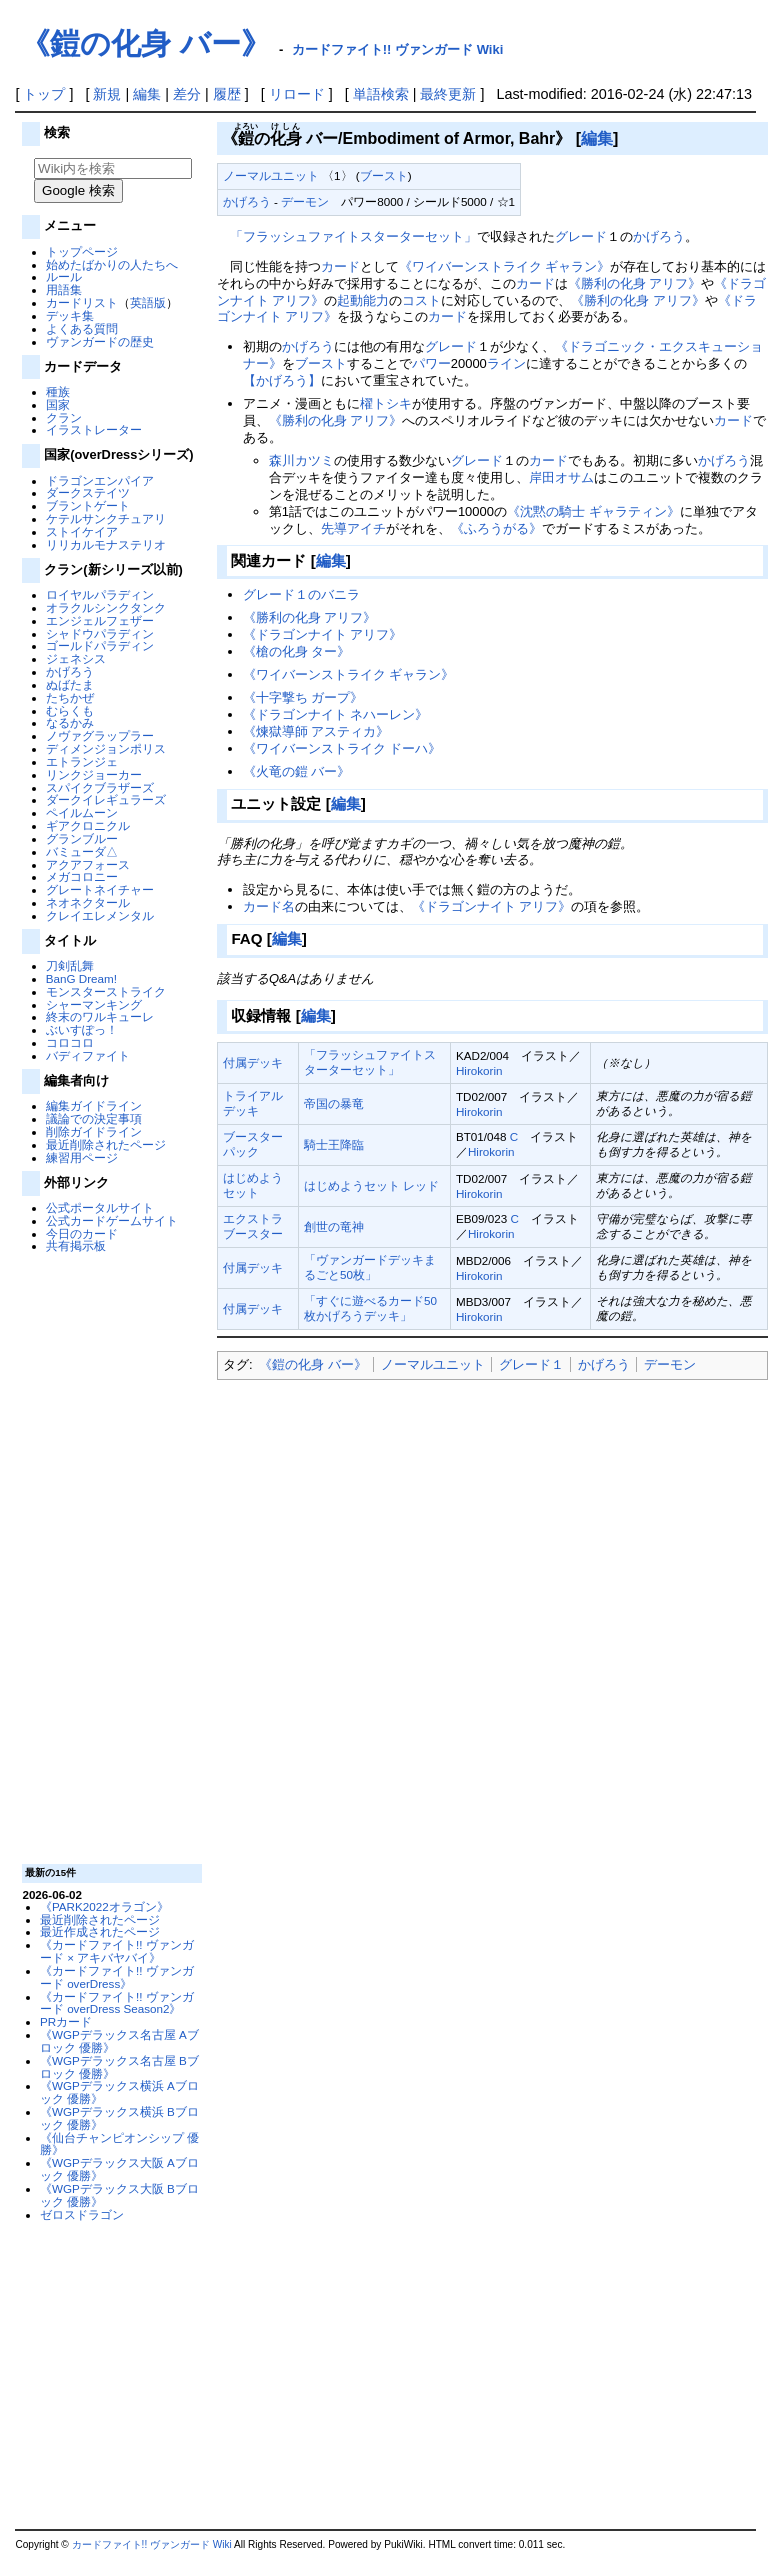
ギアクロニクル (88, 825)
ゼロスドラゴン (82, 2214)
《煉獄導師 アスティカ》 (316, 731)
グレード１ (531, 1364)
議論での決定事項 (94, 1118)
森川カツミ (301, 460)
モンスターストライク (106, 991)
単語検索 (381, 94)
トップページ (82, 251)
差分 (187, 94)
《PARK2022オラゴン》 (104, 1906)
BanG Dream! (81, 978)
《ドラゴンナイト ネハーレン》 (336, 714)
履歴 (227, 94)
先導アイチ (353, 528)
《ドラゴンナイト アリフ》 (323, 634)
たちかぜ (70, 697)
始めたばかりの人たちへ (112, 264)
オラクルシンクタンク (106, 607)
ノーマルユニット (271, 175)
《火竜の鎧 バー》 (297, 771)
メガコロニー (82, 876)
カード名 (269, 906)
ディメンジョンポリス (106, 748)
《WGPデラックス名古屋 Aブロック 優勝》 (119, 2041)
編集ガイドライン (94, 1105)
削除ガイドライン (94, 1131)
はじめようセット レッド (371, 1185)
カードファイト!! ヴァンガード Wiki (398, 49)
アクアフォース (88, 864)
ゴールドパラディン (100, 645)
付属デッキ (253, 1062)
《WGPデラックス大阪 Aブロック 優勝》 (119, 2169)
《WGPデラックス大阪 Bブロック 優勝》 (119, 2195)
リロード (297, 94)
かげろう (70, 671)
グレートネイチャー (100, 889)
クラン (64, 417)
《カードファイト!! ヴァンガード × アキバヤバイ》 (117, 1951)
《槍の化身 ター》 (297, 651)
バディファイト (88, 1055)
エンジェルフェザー (100, 620)
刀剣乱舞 (70, 965)
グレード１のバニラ (301, 594)
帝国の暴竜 (334, 1103)
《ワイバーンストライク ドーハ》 (342, 748)
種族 (58, 391)
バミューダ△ (82, 851)
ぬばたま (70, 684)
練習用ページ (82, 1157)
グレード (581, 236)
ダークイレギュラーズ (106, 799)
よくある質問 (82, 328)
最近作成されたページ (100, 1931)
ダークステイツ (88, 492)
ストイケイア (82, 531)
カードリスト (82, 302)
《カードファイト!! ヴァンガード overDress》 (117, 1977)
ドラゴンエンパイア (100, 480)
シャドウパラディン (100, 633)
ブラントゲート (88, 505)
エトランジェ (82, 761)
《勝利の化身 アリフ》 (635, 283)
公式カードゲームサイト (112, 1220)
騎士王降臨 (334, 1144)
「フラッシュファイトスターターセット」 (353, 236)
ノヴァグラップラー (100, 735)
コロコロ (70, 1042)
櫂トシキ (386, 403)
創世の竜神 (334, 1226)
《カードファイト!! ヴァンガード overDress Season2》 (117, 2003)
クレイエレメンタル (100, 915)
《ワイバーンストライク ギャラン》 (505, 266)
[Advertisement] (110, 1557)
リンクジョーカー (94, 774)
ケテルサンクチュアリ (106, 518)
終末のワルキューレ (100, 1016)
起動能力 (363, 300)
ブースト (384, 175)
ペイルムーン (82, 812)
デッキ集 (70, 315)
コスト (421, 300)
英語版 (148, 302)
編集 (147, 94)
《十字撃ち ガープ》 (303, 697)
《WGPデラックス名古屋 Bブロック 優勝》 (119, 2067)
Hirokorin (479, 1070)
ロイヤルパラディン (100, 594)
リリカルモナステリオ (106, 544)
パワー (431, 363)
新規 (107, 94)
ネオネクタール (88, 902)
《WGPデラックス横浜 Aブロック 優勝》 (119, 2092)
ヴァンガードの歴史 (100, 341)
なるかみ (70, 722)
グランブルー (82, 838)
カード (340, 266)
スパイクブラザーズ (100, 787)
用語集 (64, 289)
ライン (506, 363)
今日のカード (82, 1233)
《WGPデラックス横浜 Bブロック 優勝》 (119, 2118)
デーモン (305, 201)
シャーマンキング (94, 1004)
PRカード (66, 2021)
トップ (44, 94)
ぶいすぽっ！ (82, 1029)
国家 (58, 404)
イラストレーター (94, 429)
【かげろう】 (282, 380)
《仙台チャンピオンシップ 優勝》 (119, 2144)
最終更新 (448, 94)
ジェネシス (76, 658)
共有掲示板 (76, 1245)
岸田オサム (561, 477)
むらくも (70, 710)
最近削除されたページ (106, 1144)
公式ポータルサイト (100, 1207)
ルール (64, 276)
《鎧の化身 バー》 (145, 43)
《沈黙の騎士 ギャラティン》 (593, 511)
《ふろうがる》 (496, 528)
